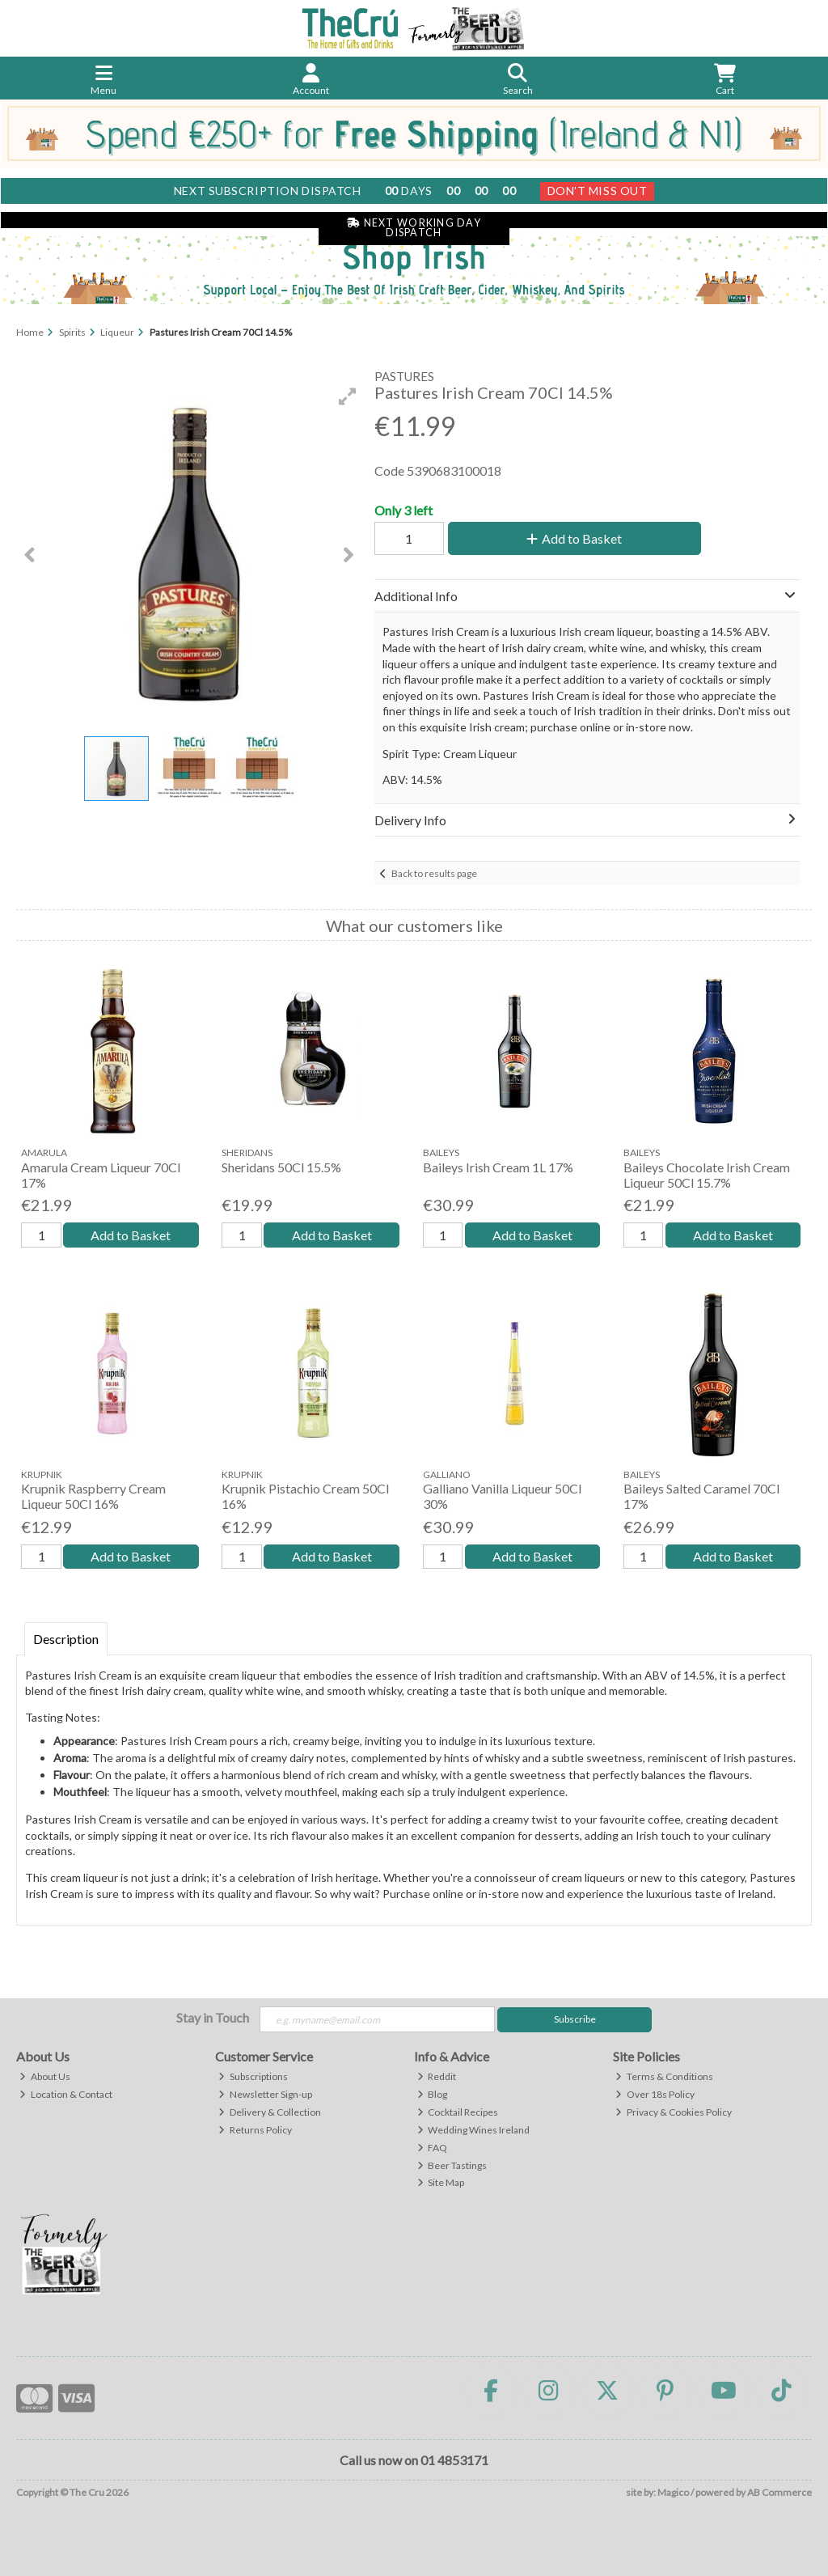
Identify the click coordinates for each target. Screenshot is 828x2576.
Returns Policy (255, 2130)
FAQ (432, 2148)
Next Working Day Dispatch (414, 228)
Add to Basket (574, 538)
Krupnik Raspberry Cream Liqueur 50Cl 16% (93, 1496)
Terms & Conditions (664, 2076)
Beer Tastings (452, 2165)
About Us (44, 2076)
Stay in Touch (212, 2017)
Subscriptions (253, 2076)
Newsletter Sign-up (265, 2094)
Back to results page (434, 873)
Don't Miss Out (597, 190)
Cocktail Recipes (458, 2112)
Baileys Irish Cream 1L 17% (498, 1167)
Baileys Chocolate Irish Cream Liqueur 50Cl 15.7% (706, 1174)
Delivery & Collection (269, 2112)
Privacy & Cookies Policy (673, 2112)
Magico (673, 2492)
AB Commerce (779, 2492)
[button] (348, 396)
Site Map (441, 2182)
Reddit (437, 2076)
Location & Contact (65, 2094)
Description (66, 1638)
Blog (432, 2094)
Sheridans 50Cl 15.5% (281, 1167)
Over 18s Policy (655, 2094)
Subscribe (575, 2019)
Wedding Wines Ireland (473, 2130)
